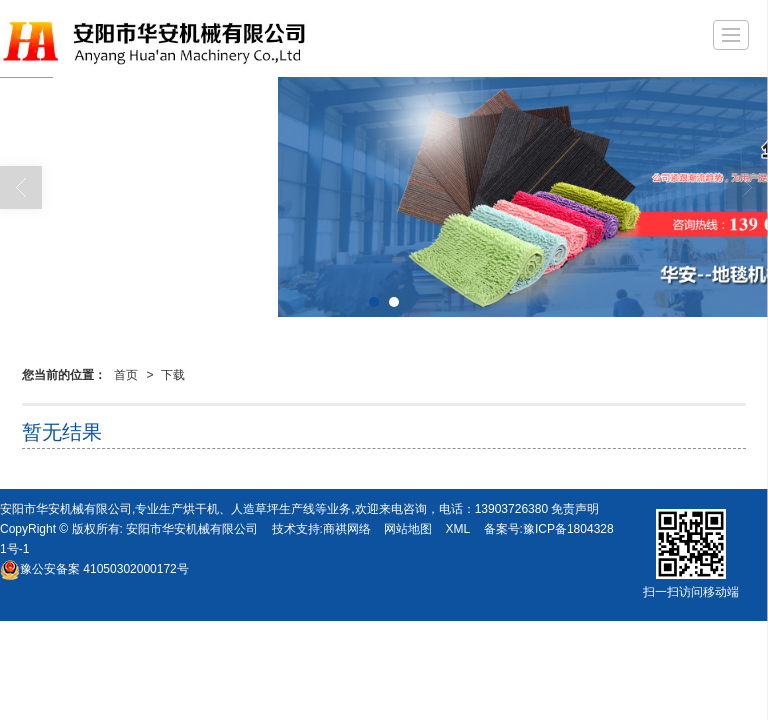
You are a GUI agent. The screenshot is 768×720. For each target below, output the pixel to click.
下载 (173, 375)
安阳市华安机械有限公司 (192, 529)
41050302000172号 (94, 569)
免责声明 (575, 509)
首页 (126, 375)
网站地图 (408, 529)
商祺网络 (347, 529)
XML (458, 529)
